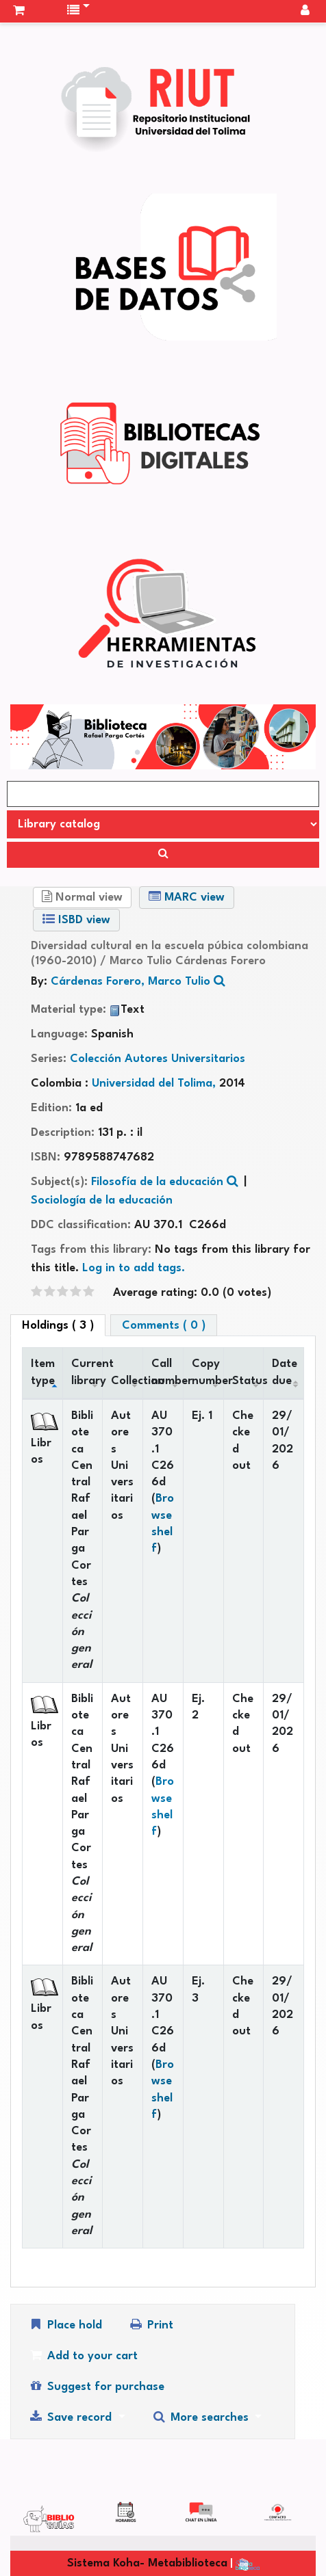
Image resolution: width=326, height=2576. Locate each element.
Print (150, 2324)
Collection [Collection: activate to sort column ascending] (126, 1381)
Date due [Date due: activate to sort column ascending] (284, 1372)
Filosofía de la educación (157, 1182)
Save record (71, 2417)
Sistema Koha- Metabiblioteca (147, 2563)
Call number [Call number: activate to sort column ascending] (167, 1372)
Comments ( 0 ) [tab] (163, 1325)
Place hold (65, 2324)
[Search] (163, 855)
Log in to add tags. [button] (133, 1268)
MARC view (187, 896)
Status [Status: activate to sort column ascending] (248, 1381)
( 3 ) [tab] (58, 1325)
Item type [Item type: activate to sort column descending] (43, 1372)
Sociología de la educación (102, 1200)
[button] (19, 10)
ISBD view (76, 919)
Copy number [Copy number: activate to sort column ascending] (207, 1372)
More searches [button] (201, 2417)
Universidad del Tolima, (155, 1083)
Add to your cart (83, 2355)
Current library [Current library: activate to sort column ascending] (87, 1372)
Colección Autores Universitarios (157, 1059)
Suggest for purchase (96, 2386)
